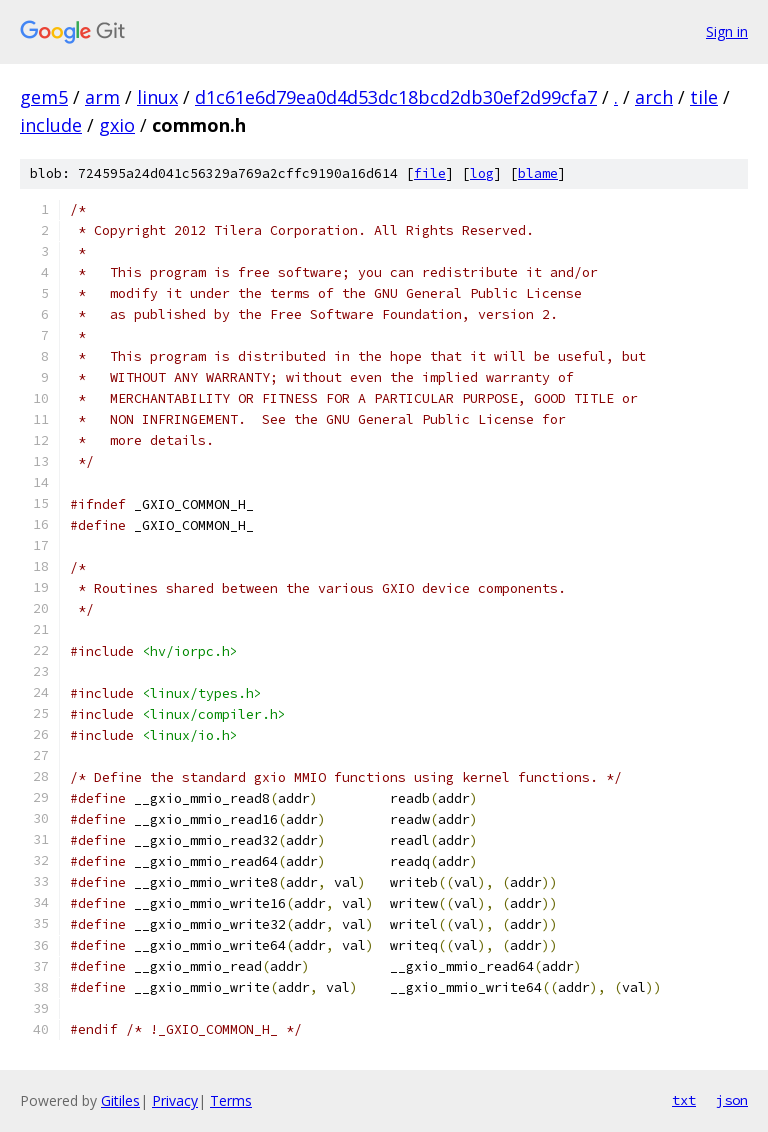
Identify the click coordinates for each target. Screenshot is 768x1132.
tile (704, 97)
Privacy (175, 1100)
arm (102, 97)
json (732, 1100)
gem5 (44, 97)
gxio (117, 125)
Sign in (727, 31)
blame (538, 173)
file (430, 173)
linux (157, 97)
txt (684, 1100)
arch (654, 97)
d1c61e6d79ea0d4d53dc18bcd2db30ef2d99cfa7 (396, 97)
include (51, 125)
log (482, 173)
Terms (231, 1100)
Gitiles (120, 1100)
